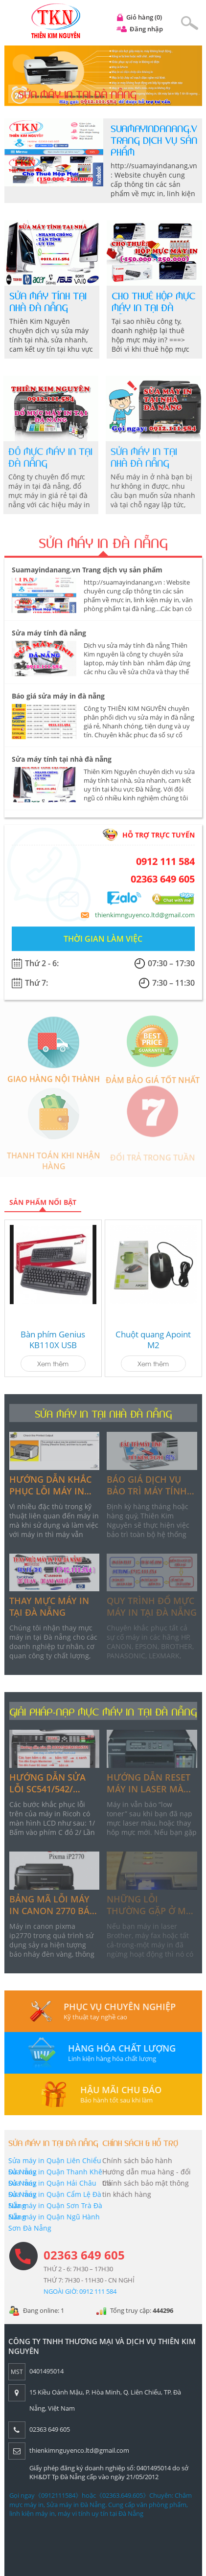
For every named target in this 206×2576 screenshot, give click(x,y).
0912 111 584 (165, 866)
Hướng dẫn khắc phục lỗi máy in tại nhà (50, 1485)
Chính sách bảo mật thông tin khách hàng (140, 2188)
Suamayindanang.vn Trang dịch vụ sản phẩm (157, 141)
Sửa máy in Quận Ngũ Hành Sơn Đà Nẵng (48, 2222)
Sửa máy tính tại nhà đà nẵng (48, 302)
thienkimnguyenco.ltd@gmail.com (145, 920)
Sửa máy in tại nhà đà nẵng (138, 458)
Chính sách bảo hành (132, 2160)
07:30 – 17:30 (171, 968)
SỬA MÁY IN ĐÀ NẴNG (103, 549)
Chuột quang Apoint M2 (153, 1340)
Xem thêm (53, 1363)
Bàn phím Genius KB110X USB (53, 1340)
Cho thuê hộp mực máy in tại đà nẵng (153, 308)
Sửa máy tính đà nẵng (49, 638)
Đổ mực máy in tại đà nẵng (45, 458)
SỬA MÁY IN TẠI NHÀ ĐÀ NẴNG (103, 1414)
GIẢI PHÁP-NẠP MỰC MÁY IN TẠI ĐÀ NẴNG (103, 1712)
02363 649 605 (163, 884)
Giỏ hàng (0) (144, 17)
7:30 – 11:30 (173, 988)
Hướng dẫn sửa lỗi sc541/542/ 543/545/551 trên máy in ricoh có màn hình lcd (47, 1783)
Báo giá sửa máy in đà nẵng (58, 701)
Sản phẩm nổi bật (42, 1202)
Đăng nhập (146, 28)
